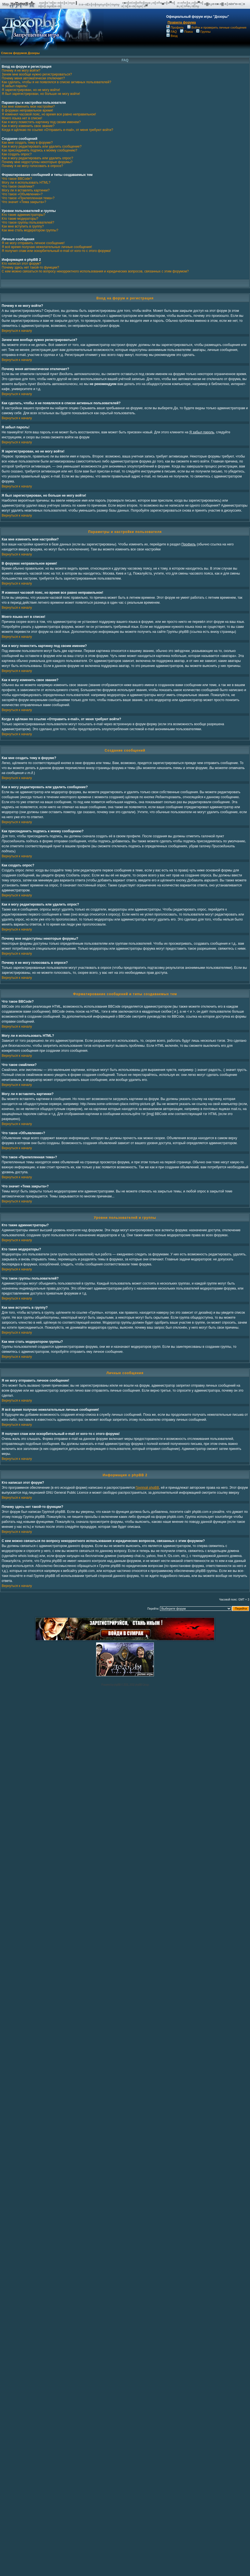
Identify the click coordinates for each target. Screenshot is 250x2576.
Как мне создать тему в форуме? (27, 143)
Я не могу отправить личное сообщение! (33, 243)
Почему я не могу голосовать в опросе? (32, 166)
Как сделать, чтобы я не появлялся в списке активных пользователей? (56, 82)
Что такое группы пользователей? (28, 222)
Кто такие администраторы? (23, 215)
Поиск (186, 31)
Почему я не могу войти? (21, 70)
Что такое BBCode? (17, 179)
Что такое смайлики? (18, 186)
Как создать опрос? (17, 154)
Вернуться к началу (17, 331)
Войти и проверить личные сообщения (216, 27)
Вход (172, 35)
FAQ (171, 31)
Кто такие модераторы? (20, 219)
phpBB (117, 1684)
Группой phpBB (147, 1488)
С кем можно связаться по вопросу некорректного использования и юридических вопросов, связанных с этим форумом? (95, 271)
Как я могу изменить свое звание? (28, 126)
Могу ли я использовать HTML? (26, 182)
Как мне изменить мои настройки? (28, 106)
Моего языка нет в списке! (22, 118)
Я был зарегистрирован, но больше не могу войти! (41, 94)
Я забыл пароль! (15, 86)
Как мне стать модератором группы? (30, 230)
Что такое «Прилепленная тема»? (28, 198)
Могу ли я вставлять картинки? (25, 190)
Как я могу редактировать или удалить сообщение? (41, 146)
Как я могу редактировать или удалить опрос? (37, 158)
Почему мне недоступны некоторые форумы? (37, 162)
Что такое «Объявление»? (22, 194)
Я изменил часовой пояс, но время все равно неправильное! (49, 114)
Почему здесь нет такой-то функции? (30, 267)
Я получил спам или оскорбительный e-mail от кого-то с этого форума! (56, 251)
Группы (203, 31)
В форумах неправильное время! (27, 110)
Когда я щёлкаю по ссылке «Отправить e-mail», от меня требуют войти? (57, 130)
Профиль (175, 27)
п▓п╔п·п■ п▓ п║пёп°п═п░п (225, 4)
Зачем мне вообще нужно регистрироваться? (37, 74)
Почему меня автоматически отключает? (33, 78)
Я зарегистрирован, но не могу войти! (31, 90)
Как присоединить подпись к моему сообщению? (39, 150)
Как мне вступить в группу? (23, 226)
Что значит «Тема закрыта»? (24, 202)
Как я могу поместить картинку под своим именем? (41, 122)
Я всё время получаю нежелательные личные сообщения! (47, 247)
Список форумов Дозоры (20, 53)
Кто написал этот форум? (21, 264)
